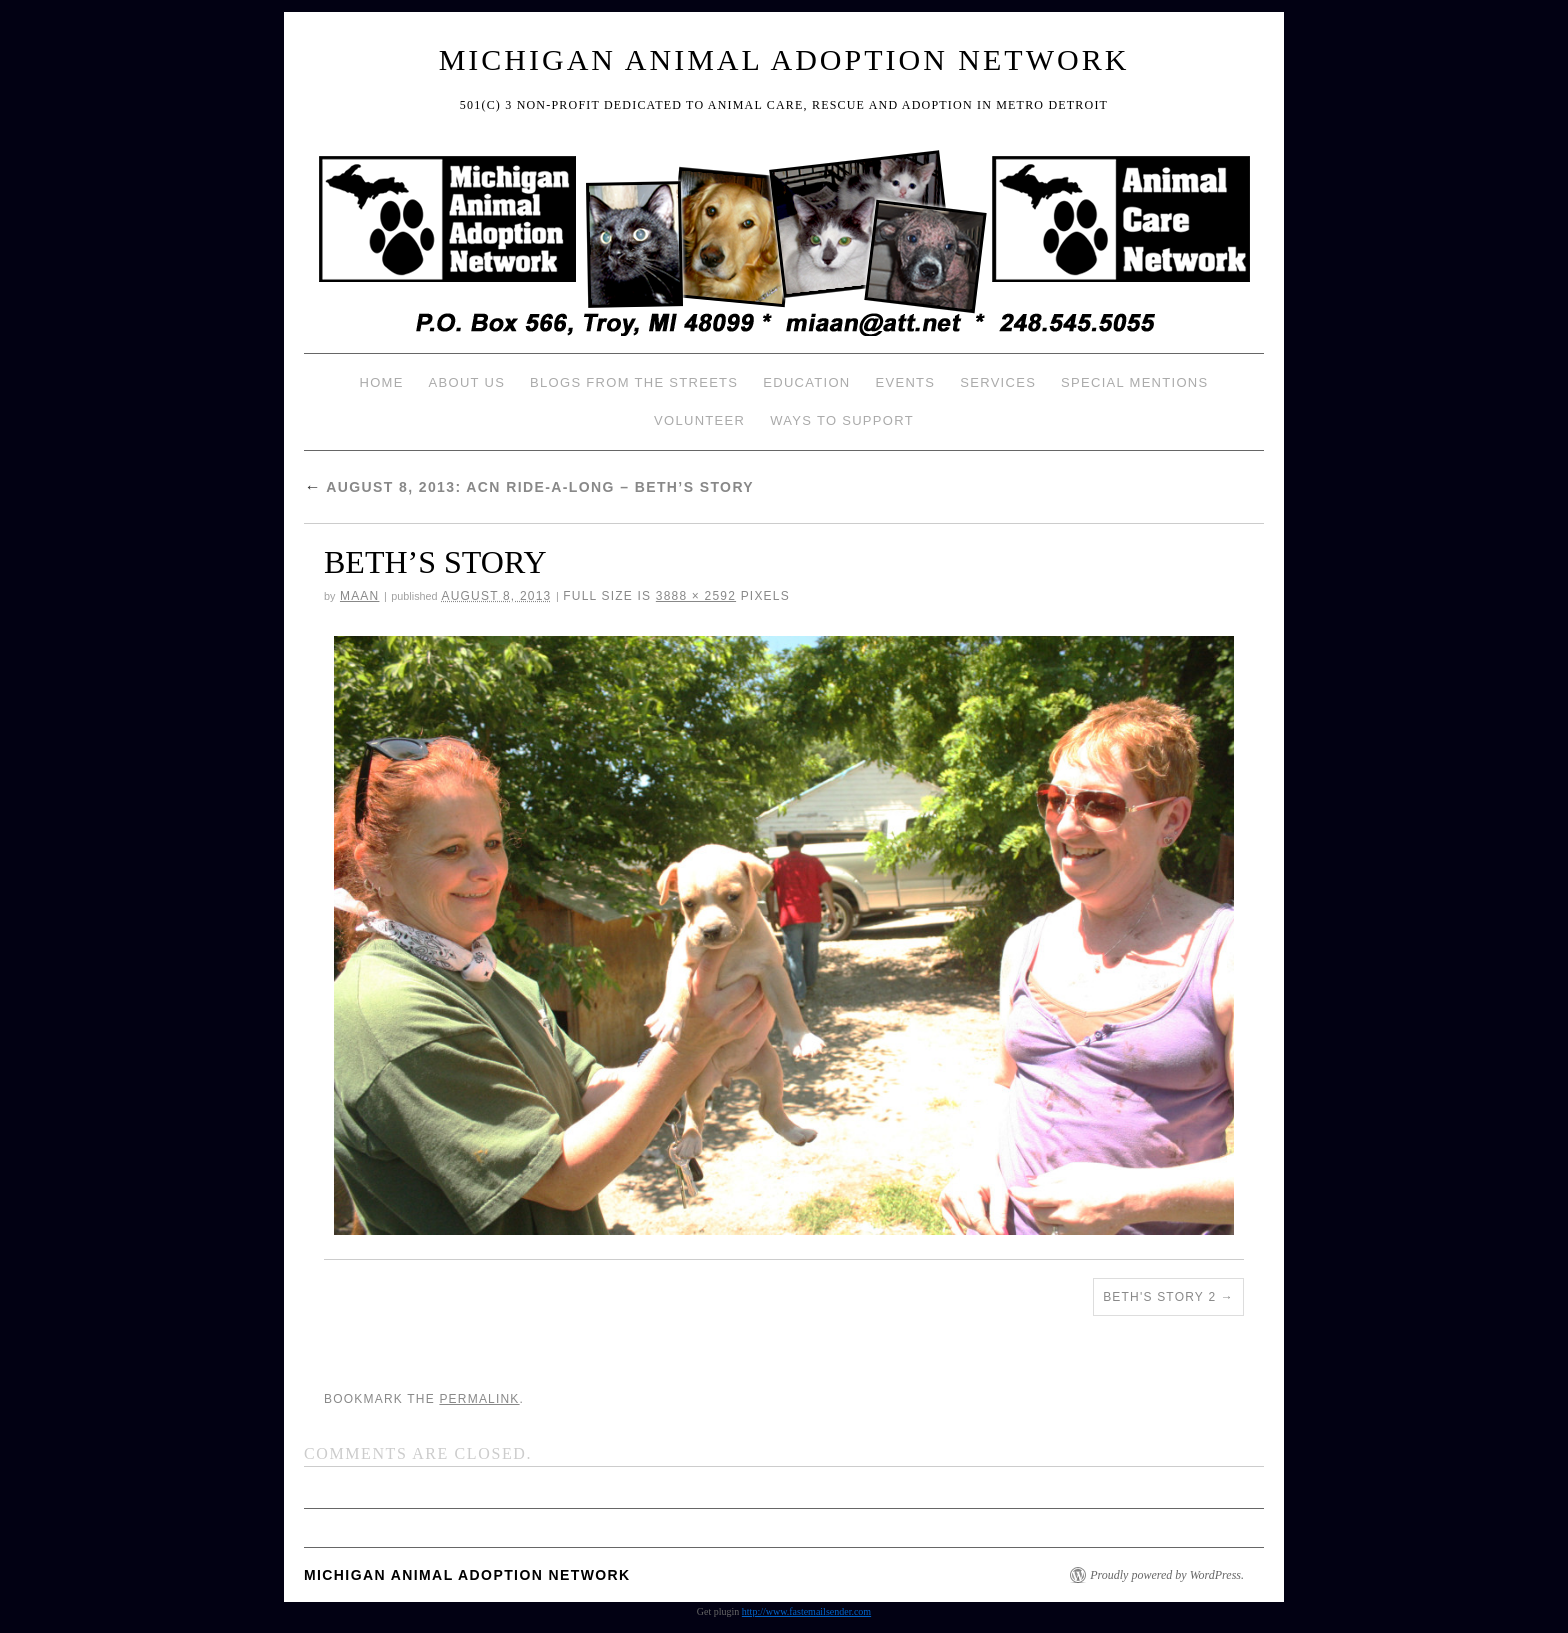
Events (905, 382)
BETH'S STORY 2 (1159, 1297)
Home (381, 382)
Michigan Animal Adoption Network (784, 59)
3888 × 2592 (696, 596)
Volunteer (699, 420)
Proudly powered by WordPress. (1167, 1575)
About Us (467, 382)
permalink (479, 1399)
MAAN (359, 596)
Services (998, 382)
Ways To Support (842, 420)
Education (806, 382)
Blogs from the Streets (634, 382)
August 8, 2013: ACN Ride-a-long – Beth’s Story (529, 487)
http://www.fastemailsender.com (806, 1611)
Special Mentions (1134, 382)
